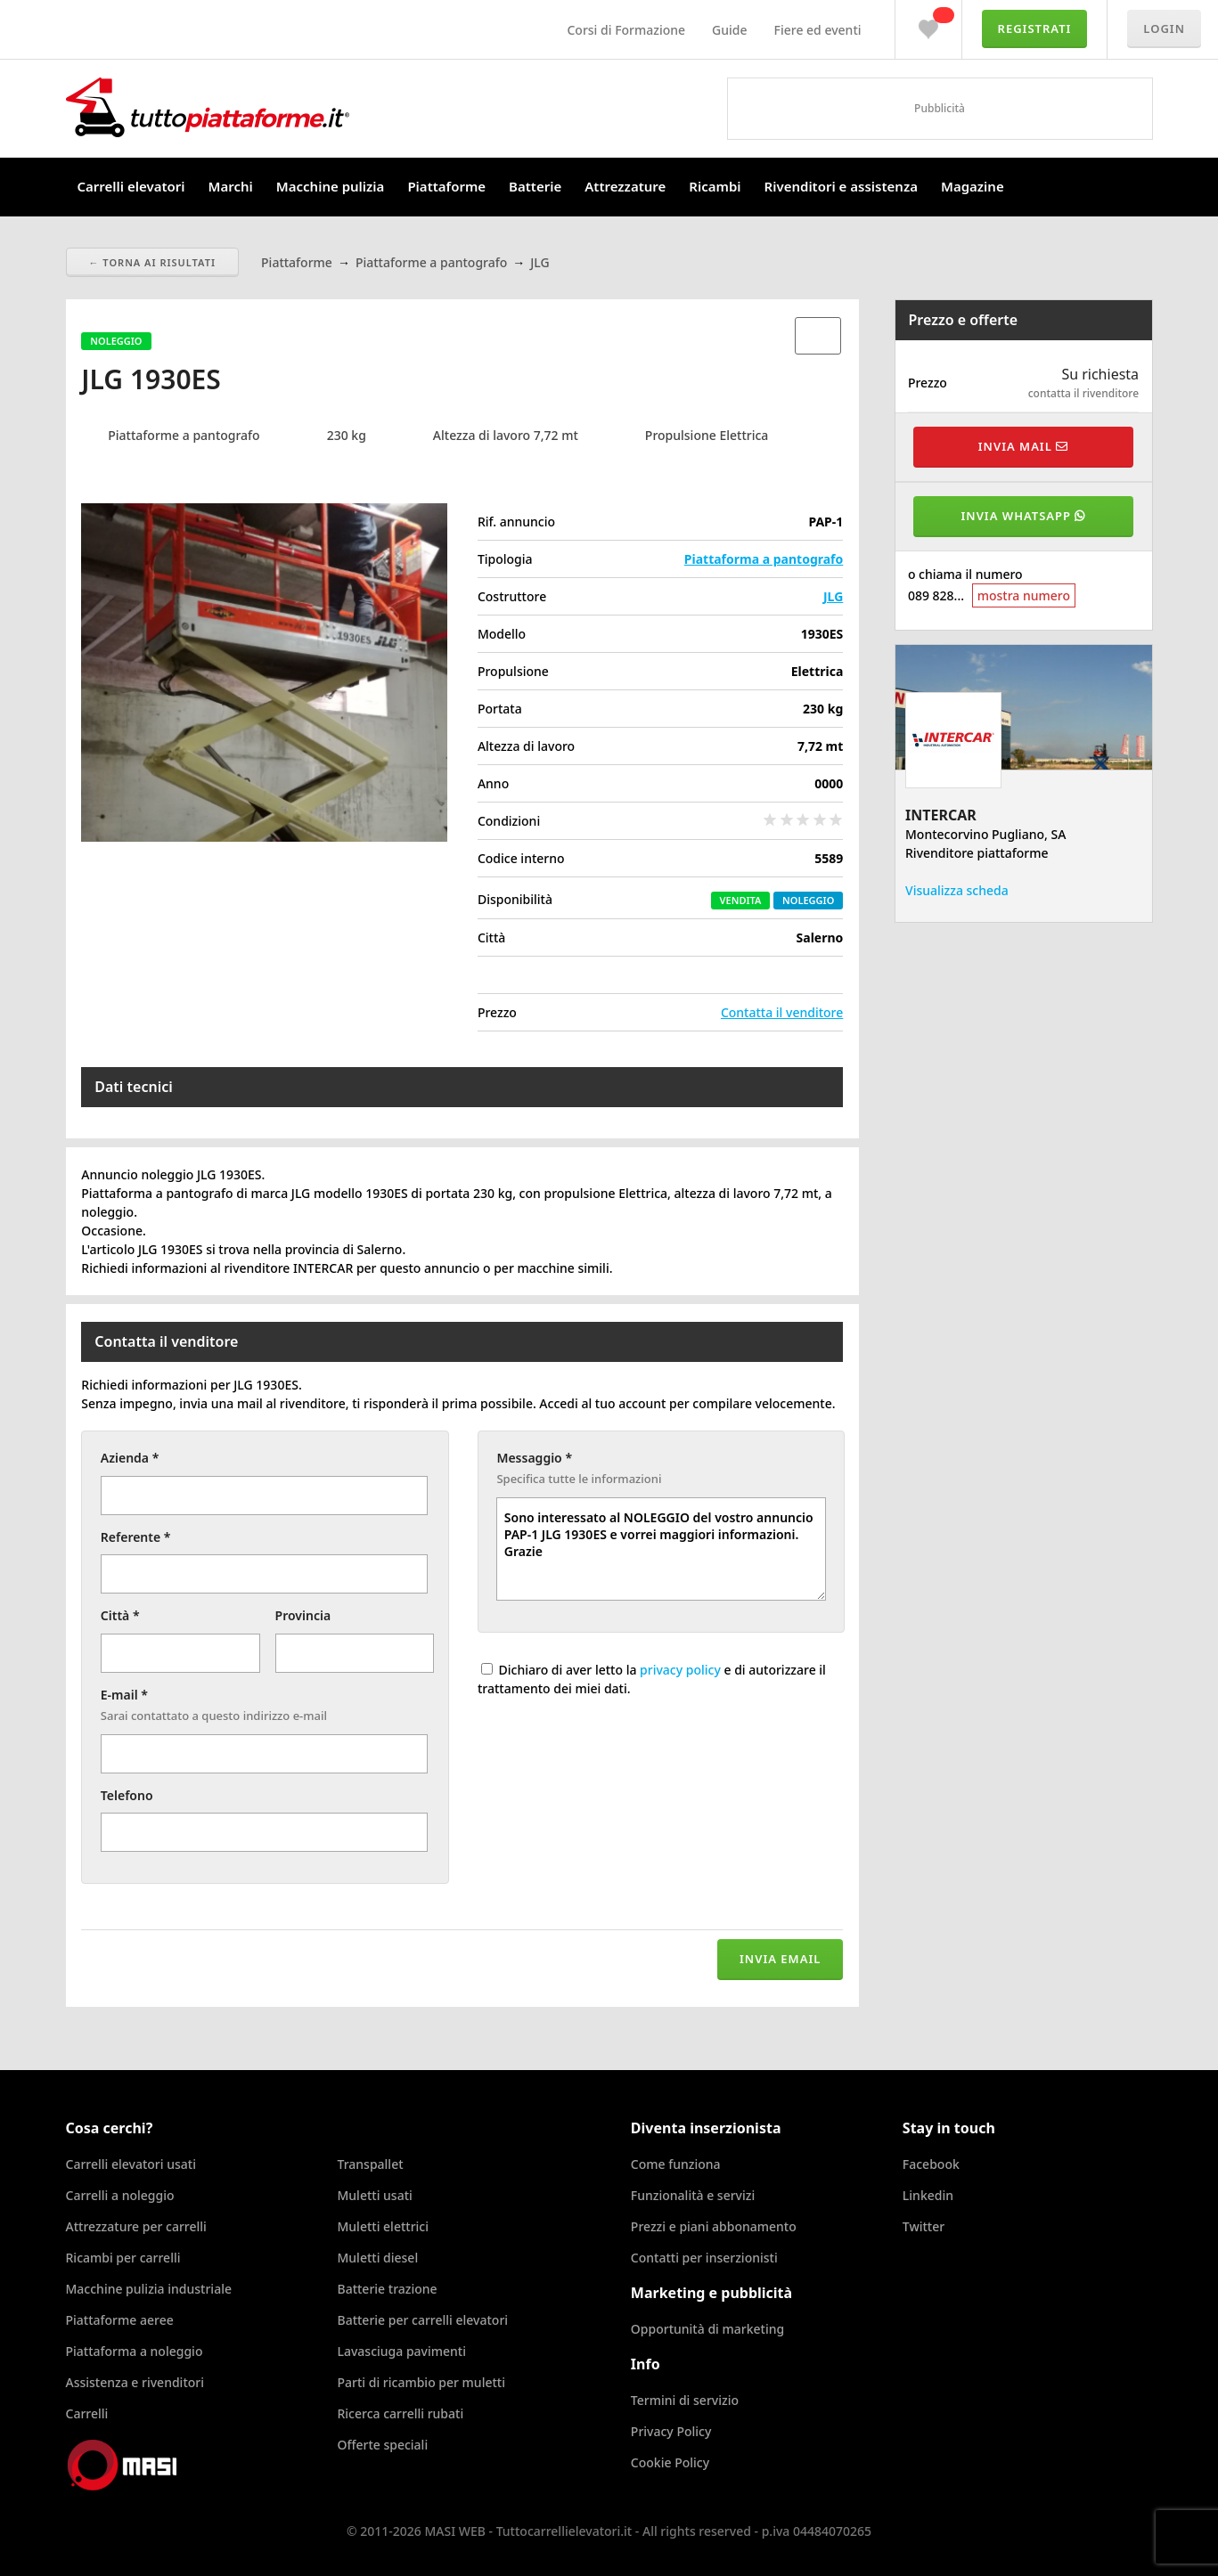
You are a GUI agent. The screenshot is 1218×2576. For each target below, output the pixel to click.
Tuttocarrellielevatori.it (296, 107)
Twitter (923, 2226)
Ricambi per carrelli (123, 2257)
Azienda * (130, 1457)
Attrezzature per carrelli (136, 2226)
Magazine (972, 186)
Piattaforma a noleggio (134, 2351)
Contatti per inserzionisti (704, 2257)
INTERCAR (941, 815)
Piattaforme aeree (120, 2319)
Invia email (780, 1959)
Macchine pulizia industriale (149, 2288)
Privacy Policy (671, 2431)
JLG (833, 596)
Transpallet (370, 2164)
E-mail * (124, 1694)
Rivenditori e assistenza (841, 186)
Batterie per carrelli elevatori (422, 2319)
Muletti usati (374, 2195)
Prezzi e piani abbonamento (714, 2226)
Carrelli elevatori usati (131, 2164)
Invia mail (1023, 446)
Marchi (230, 186)
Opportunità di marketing (707, 2328)
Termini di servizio (685, 2400)
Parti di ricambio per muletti (420, 2382)
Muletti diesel (377, 2257)
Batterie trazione (387, 2288)
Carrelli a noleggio (120, 2195)
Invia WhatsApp (1023, 516)
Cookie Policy (670, 2462)
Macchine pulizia (330, 186)
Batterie (535, 186)
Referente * (136, 1536)
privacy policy (680, 1669)
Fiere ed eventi (818, 29)
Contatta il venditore (782, 1012)
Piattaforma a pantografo (763, 558)
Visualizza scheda (957, 890)
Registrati (1035, 28)
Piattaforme (446, 186)
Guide (729, 29)
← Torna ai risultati (153, 262)
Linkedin (928, 2195)
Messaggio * (534, 1457)
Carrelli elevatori (131, 186)
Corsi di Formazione (626, 29)
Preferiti (928, 25)
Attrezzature (625, 186)
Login (1164, 28)
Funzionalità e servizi (693, 2195)
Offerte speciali (382, 2444)
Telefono (127, 1795)
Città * (120, 1615)
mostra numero (1023, 595)
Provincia (303, 1615)
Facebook (931, 2164)
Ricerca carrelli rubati (400, 2413)
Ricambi (714, 186)
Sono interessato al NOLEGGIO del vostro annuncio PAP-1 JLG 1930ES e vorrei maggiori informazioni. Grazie (660, 1549)
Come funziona (676, 2164)
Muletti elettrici (383, 2226)
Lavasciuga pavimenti (401, 2351)
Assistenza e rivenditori (135, 2382)
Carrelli (87, 2413)
